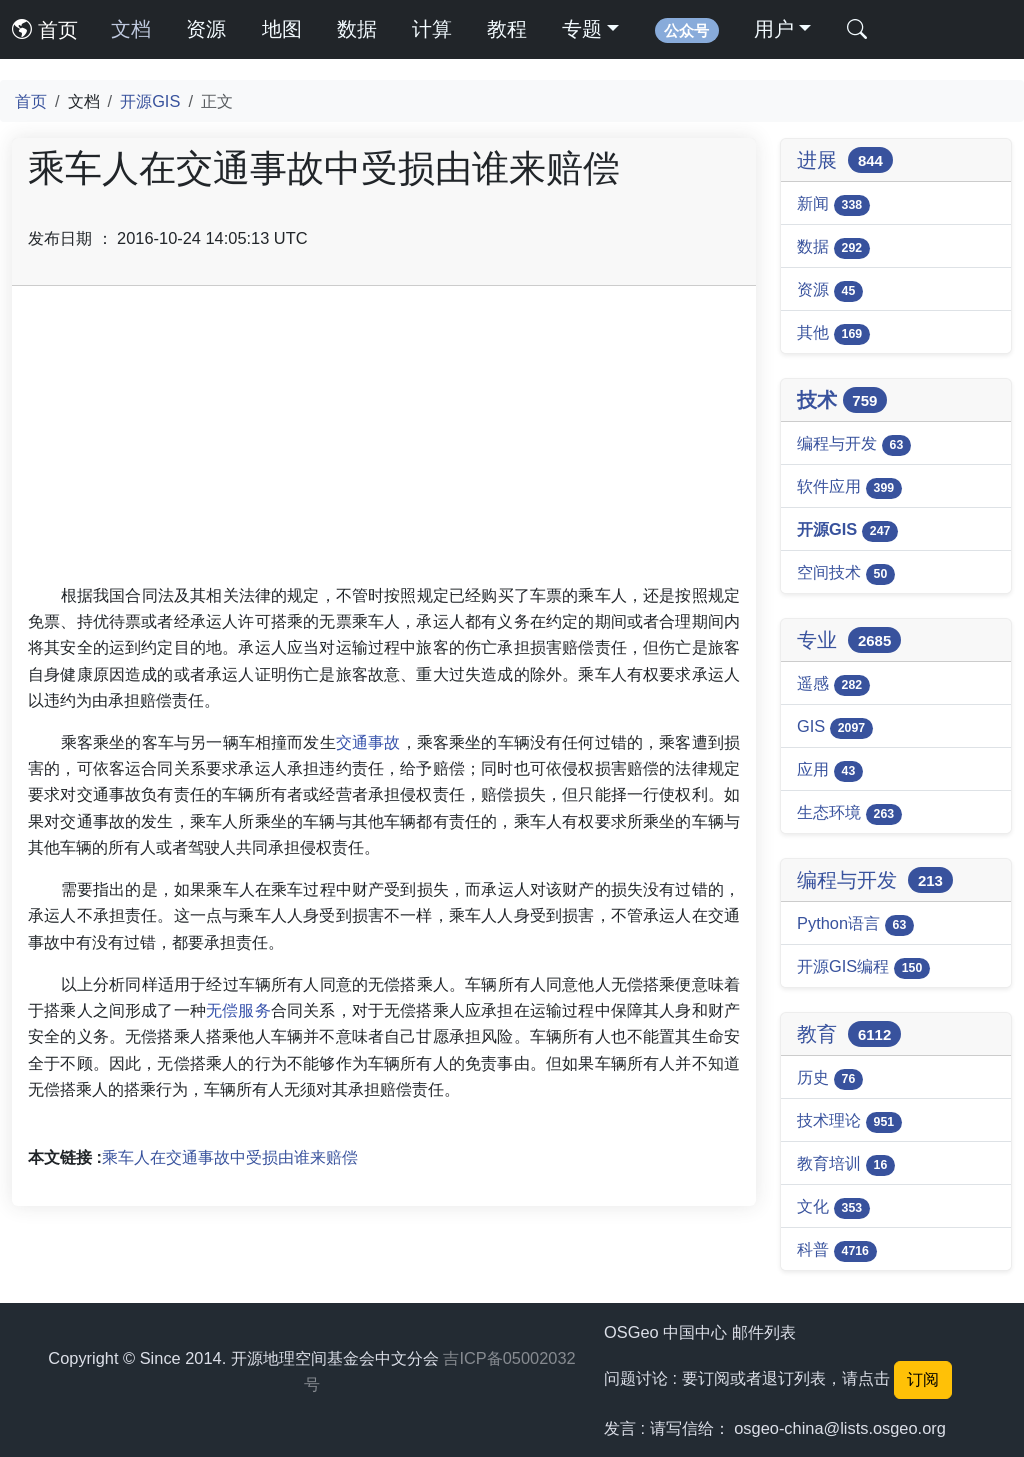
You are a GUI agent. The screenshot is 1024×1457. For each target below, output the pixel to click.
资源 (206, 29)
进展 (845, 160)
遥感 (833, 685)
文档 (131, 29)
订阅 (923, 1379)
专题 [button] (582, 29)
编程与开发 (854, 445)
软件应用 (849, 488)
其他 (833, 334)
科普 (837, 1251)
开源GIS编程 (863, 968)
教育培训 (846, 1165)
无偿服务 (238, 1010)
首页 (45, 30)
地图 (282, 29)
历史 (830, 1079)
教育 (849, 1034)
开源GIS (150, 101)
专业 (849, 640)
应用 (830, 771)
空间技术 (846, 574)
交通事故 (368, 742)
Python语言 (855, 925)
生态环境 (849, 814)
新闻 (833, 205)
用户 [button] (774, 29)
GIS (835, 728)
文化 (833, 1208)
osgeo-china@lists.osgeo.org (840, 1428)
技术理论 (849, 1122)
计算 (432, 29)
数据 (357, 29)
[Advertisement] (384, 442)
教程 (507, 29)
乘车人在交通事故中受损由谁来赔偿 (230, 1157)
